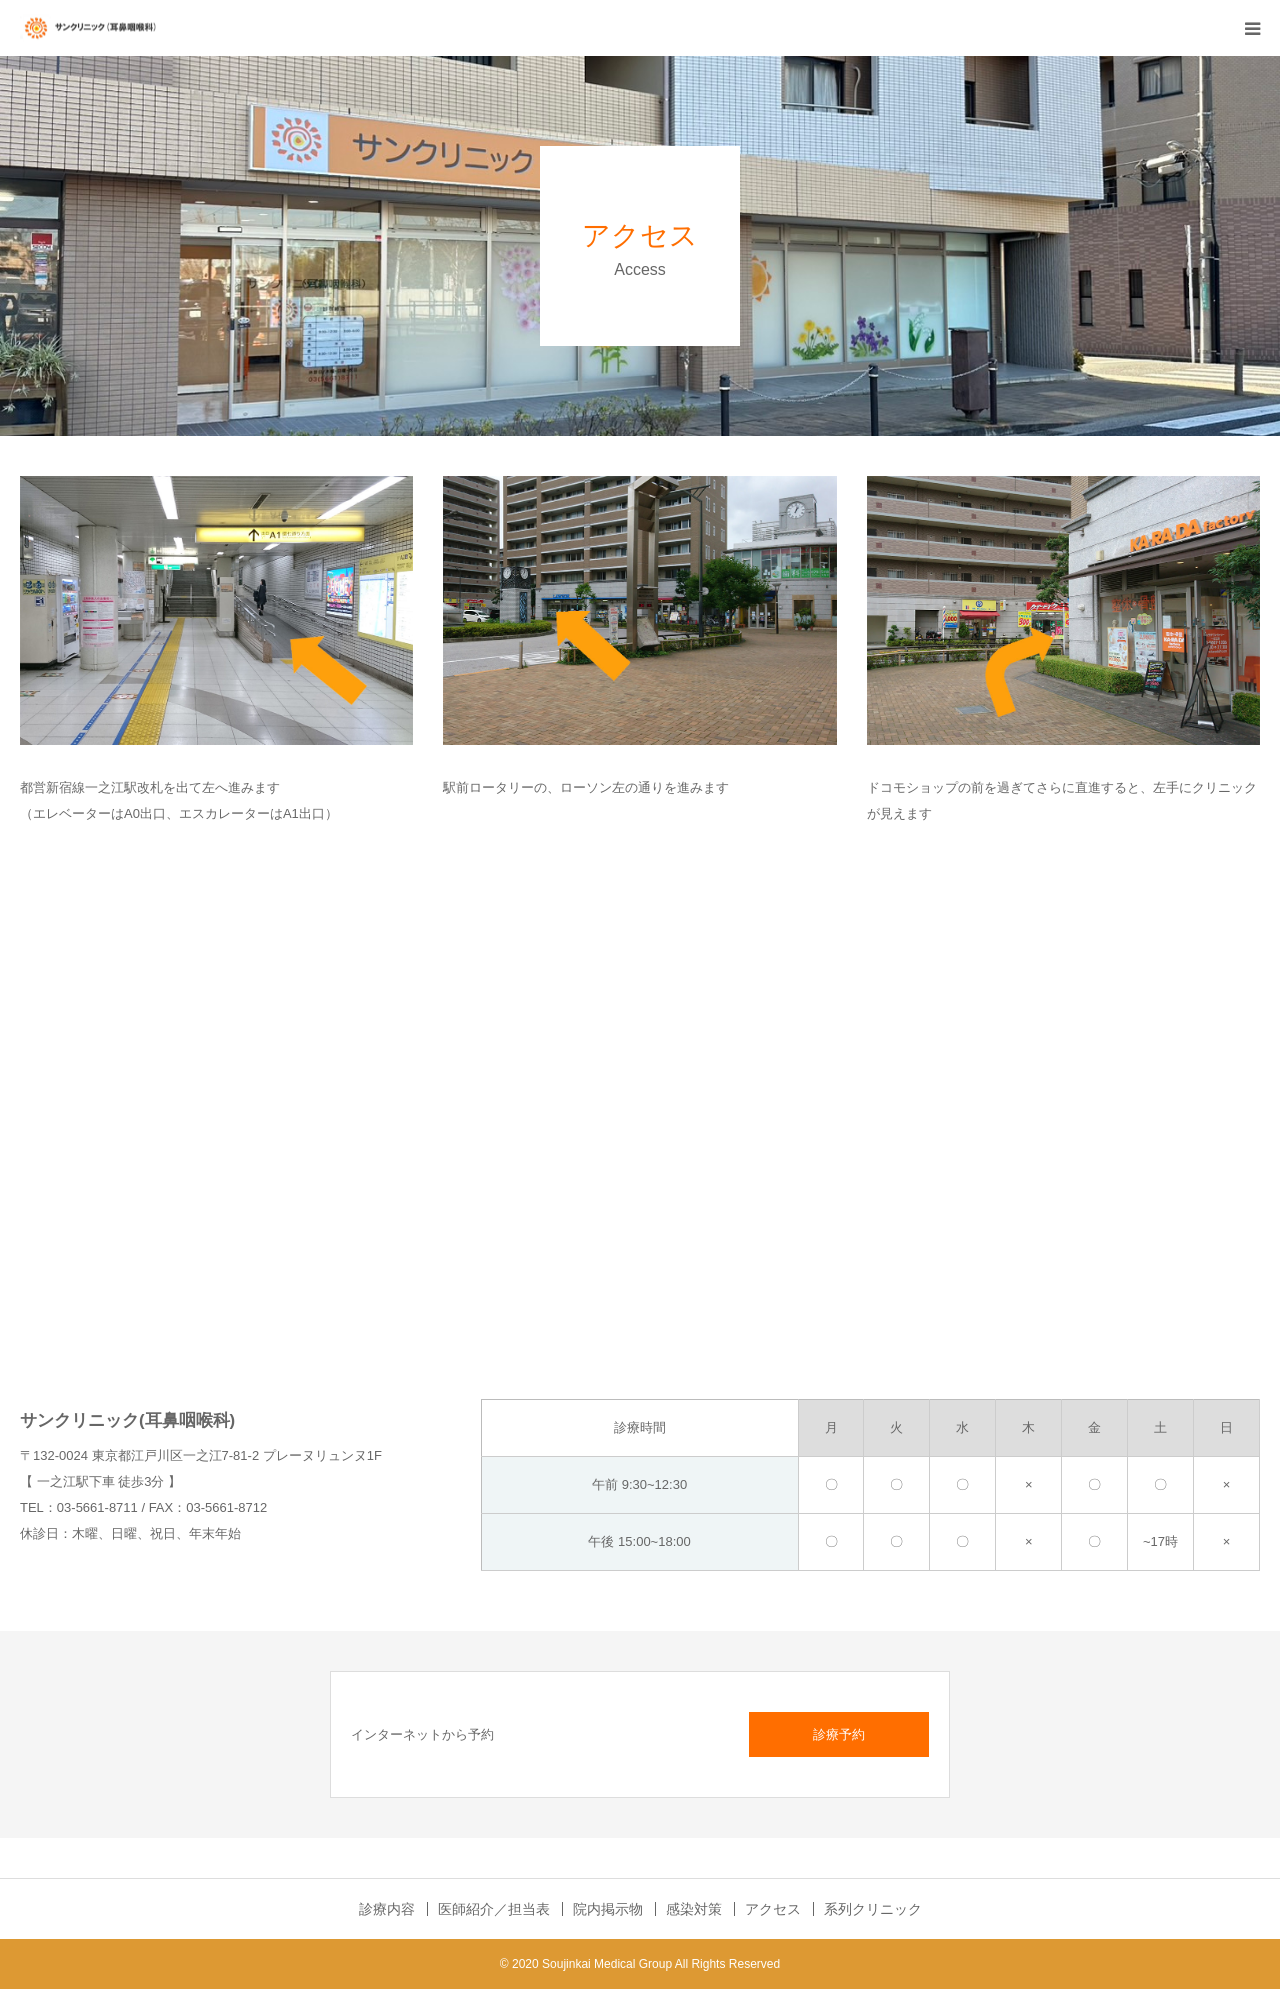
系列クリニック (873, 1909)
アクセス (773, 1909)
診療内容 (387, 1909)
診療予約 (839, 1734)
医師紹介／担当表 (494, 1909)
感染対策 (694, 1909)
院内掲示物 (608, 1909)
